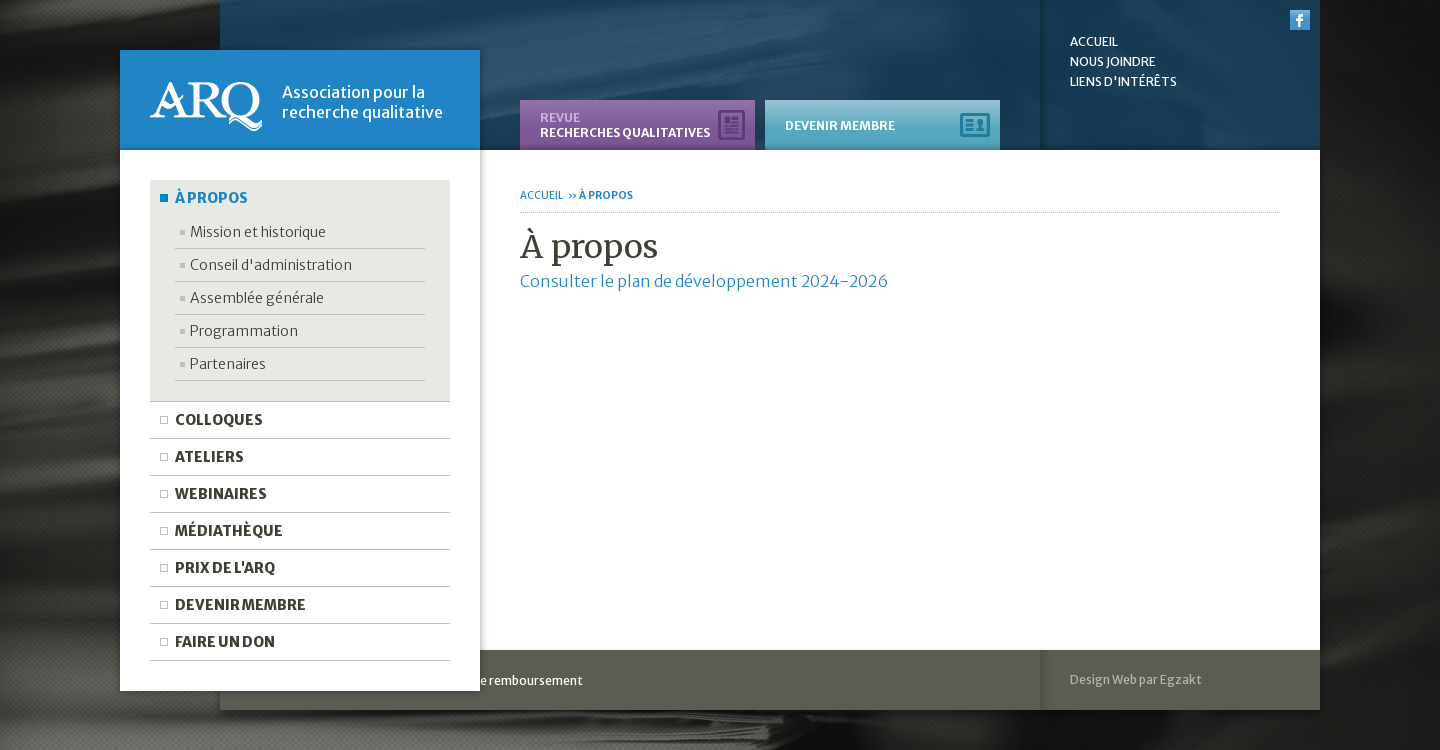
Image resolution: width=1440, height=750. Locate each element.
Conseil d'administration (271, 265)
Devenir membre (240, 605)
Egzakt (1181, 679)
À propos (211, 198)
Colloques (219, 420)
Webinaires (221, 494)
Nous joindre (1113, 62)
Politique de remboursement (501, 680)
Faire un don (225, 642)
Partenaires (228, 364)
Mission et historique (258, 232)
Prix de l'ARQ (225, 568)
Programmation (244, 331)
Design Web (1103, 679)
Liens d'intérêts (1123, 82)
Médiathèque (229, 531)
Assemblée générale (257, 298)
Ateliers (209, 457)
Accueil (1094, 42)
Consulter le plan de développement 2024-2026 (704, 281)
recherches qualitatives (625, 125)
